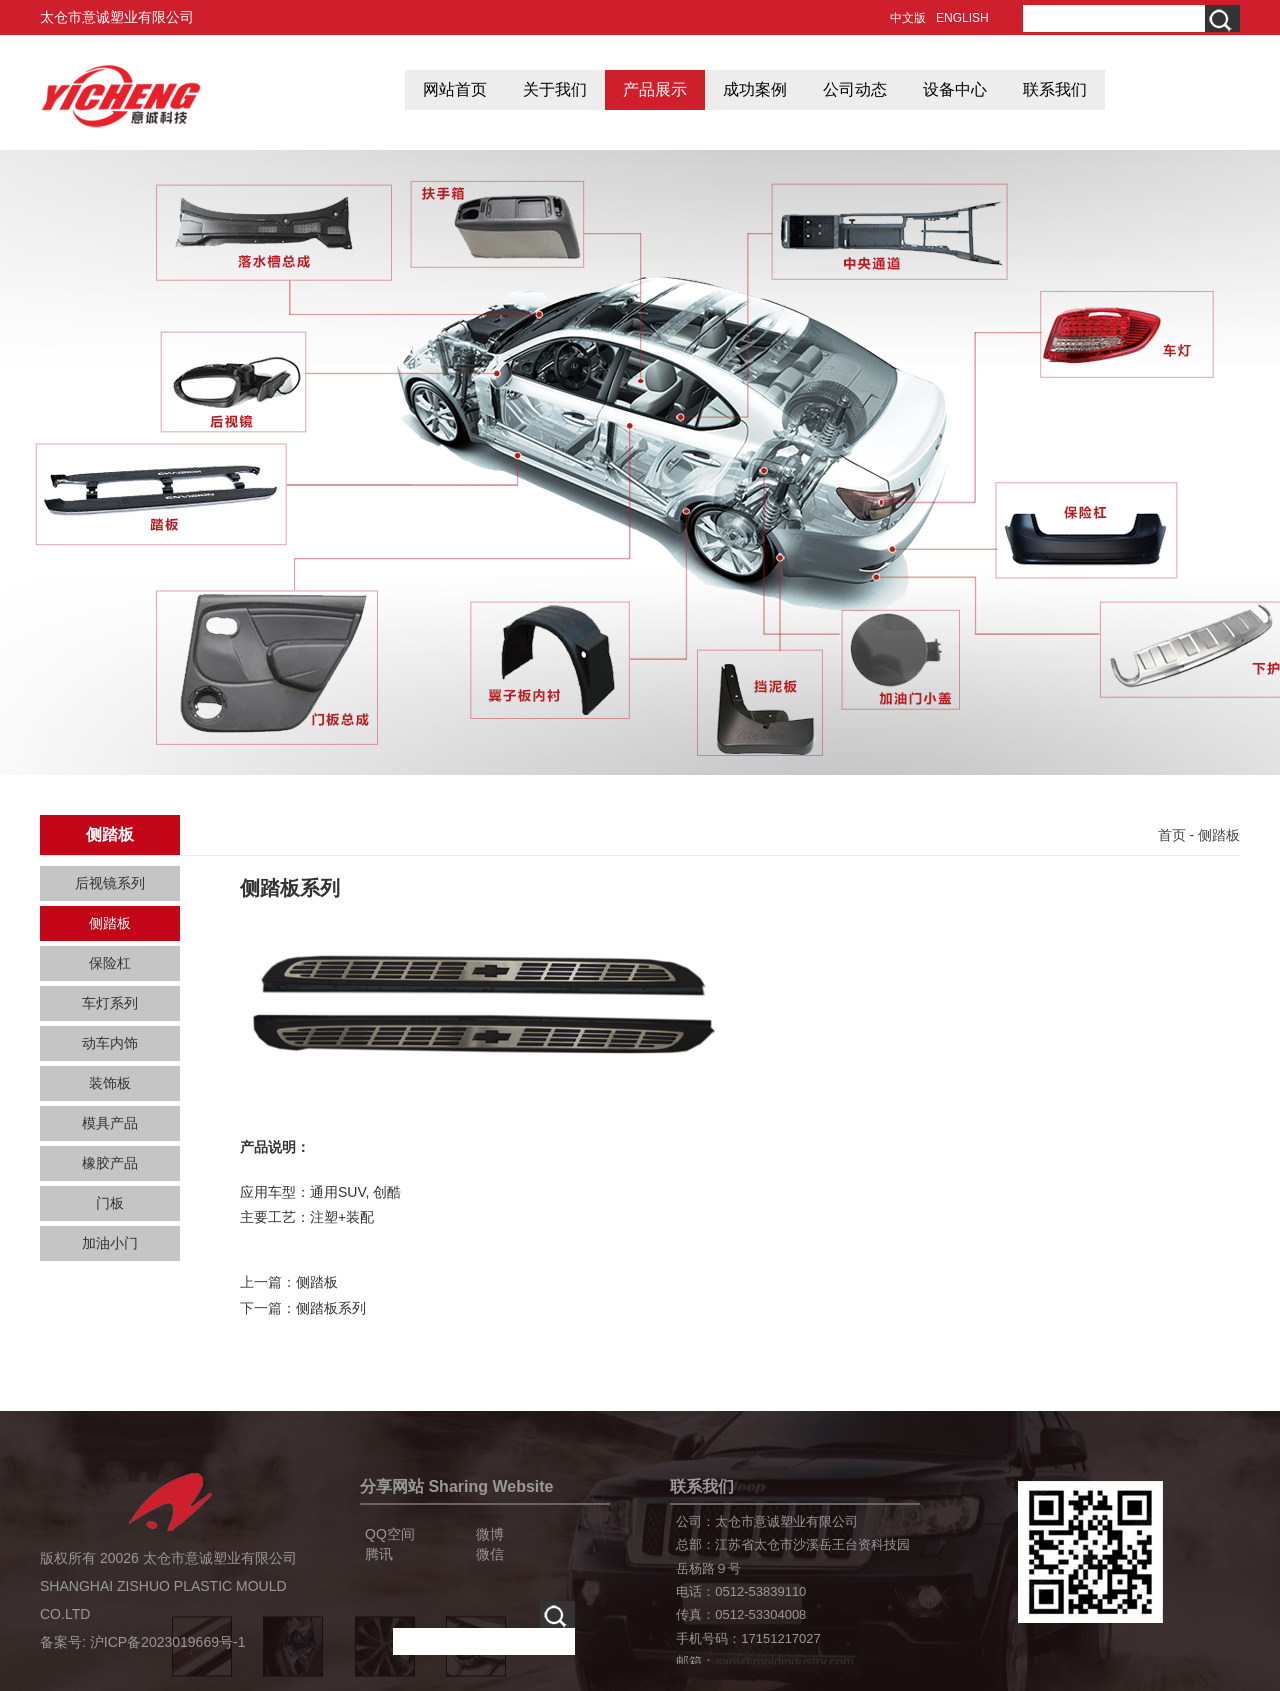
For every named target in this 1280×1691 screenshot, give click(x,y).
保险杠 (110, 963)
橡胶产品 (110, 1163)
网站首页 (455, 89)
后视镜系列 (110, 883)
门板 (110, 1203)
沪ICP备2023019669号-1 (168, 1642)
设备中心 (955, 89)
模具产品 (110, 1123)
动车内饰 (110, 1043)
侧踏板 (110, 923)
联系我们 (1055, 89)
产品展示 (655, 89)
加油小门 (110, 1243)
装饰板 (110, 1083)
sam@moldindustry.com (784, 1661)
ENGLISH (962, 18)
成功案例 (755, 89)
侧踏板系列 (331, 1308)
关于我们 (555, 89)
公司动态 (855, 89)
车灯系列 (110, 1003)
